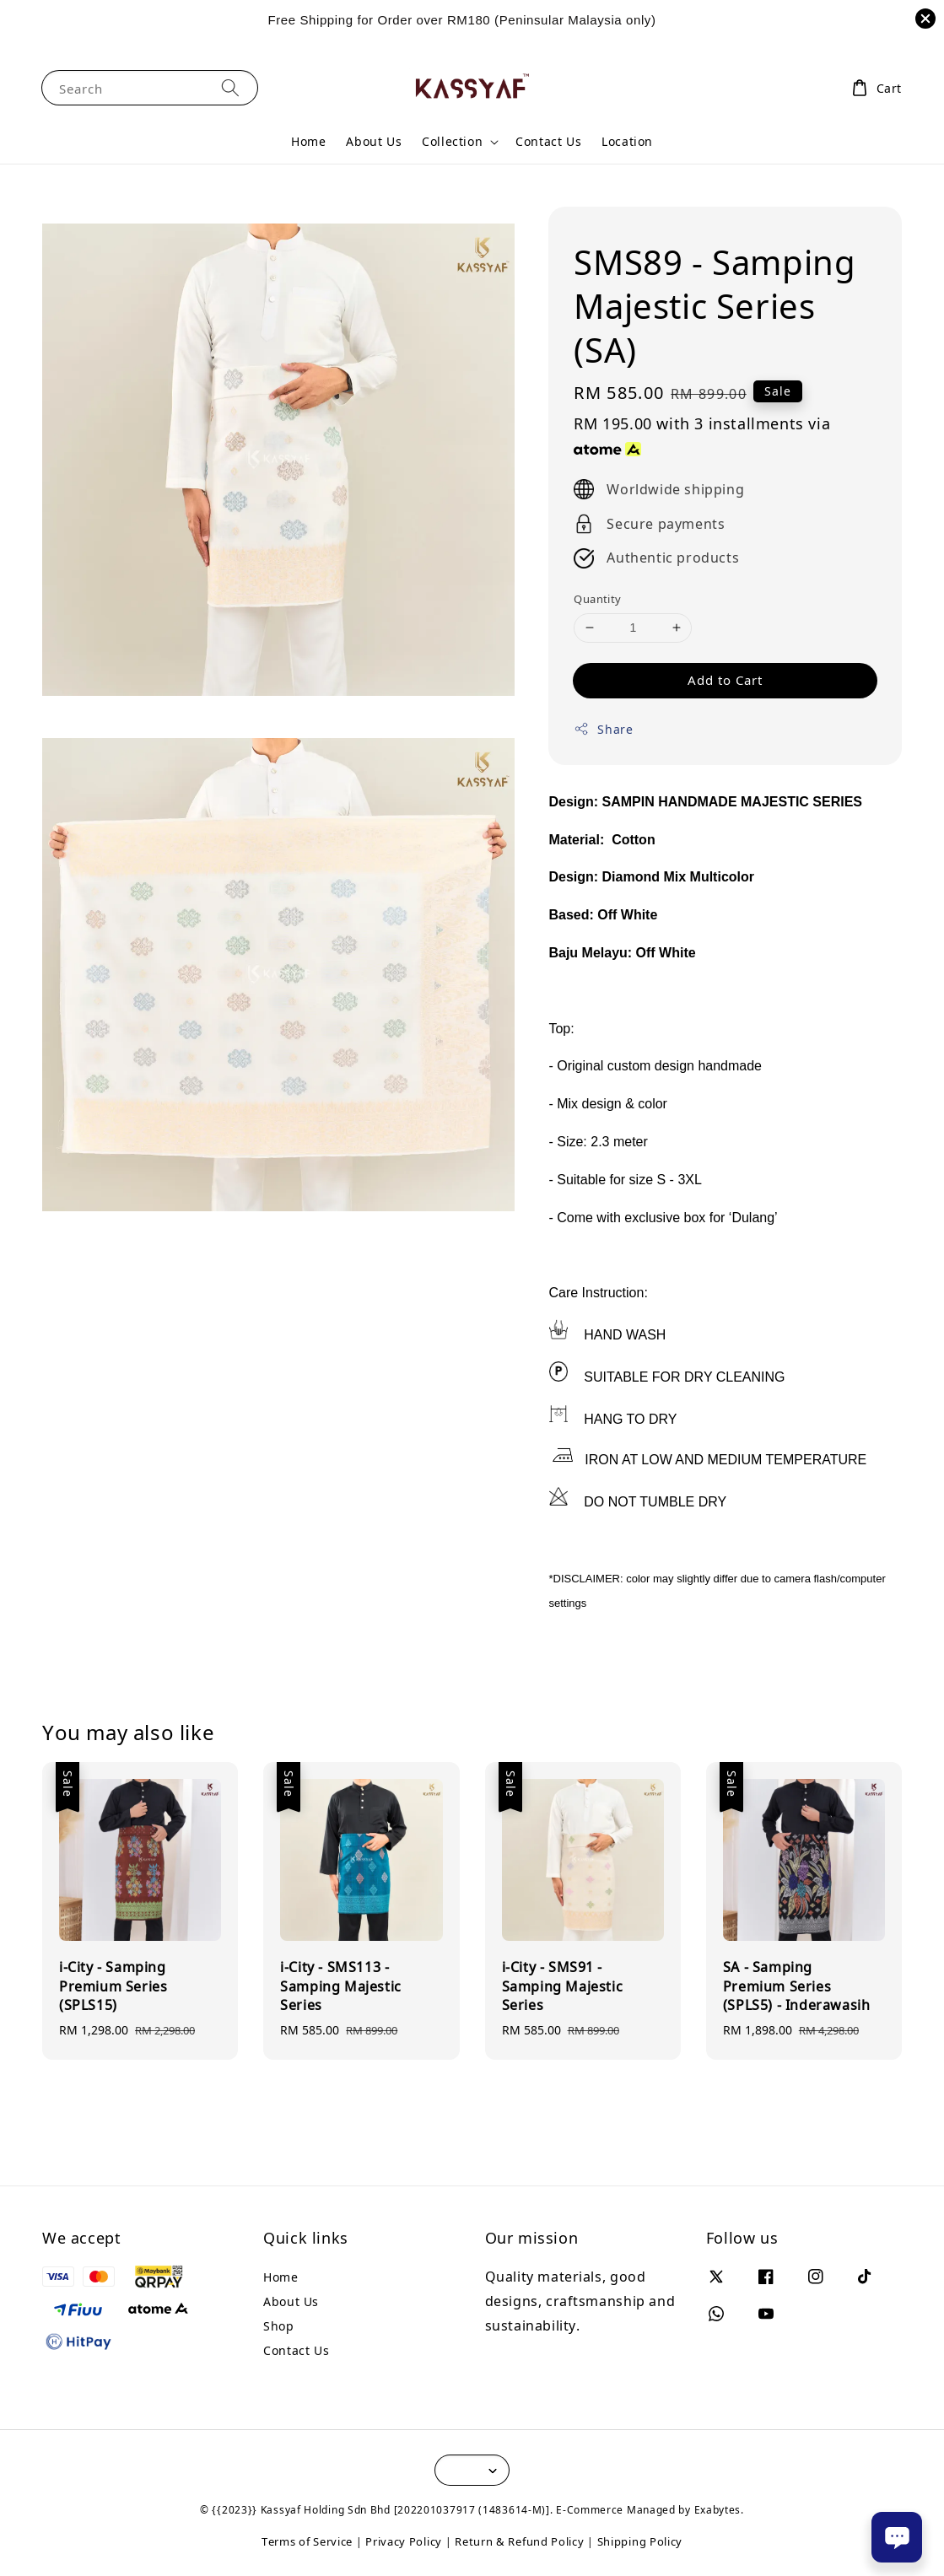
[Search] (230, 87)
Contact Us (548, 141)
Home (308, 141)
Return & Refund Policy (519, 2541)
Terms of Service (307, 2541)
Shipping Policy (640, 2541)
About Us (374, 141)
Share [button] (603, 729)
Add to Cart (725, 679)
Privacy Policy (403, 2541)
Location (627, 141)
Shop (278, 2326)
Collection (452, 141)
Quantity (597, 598)
